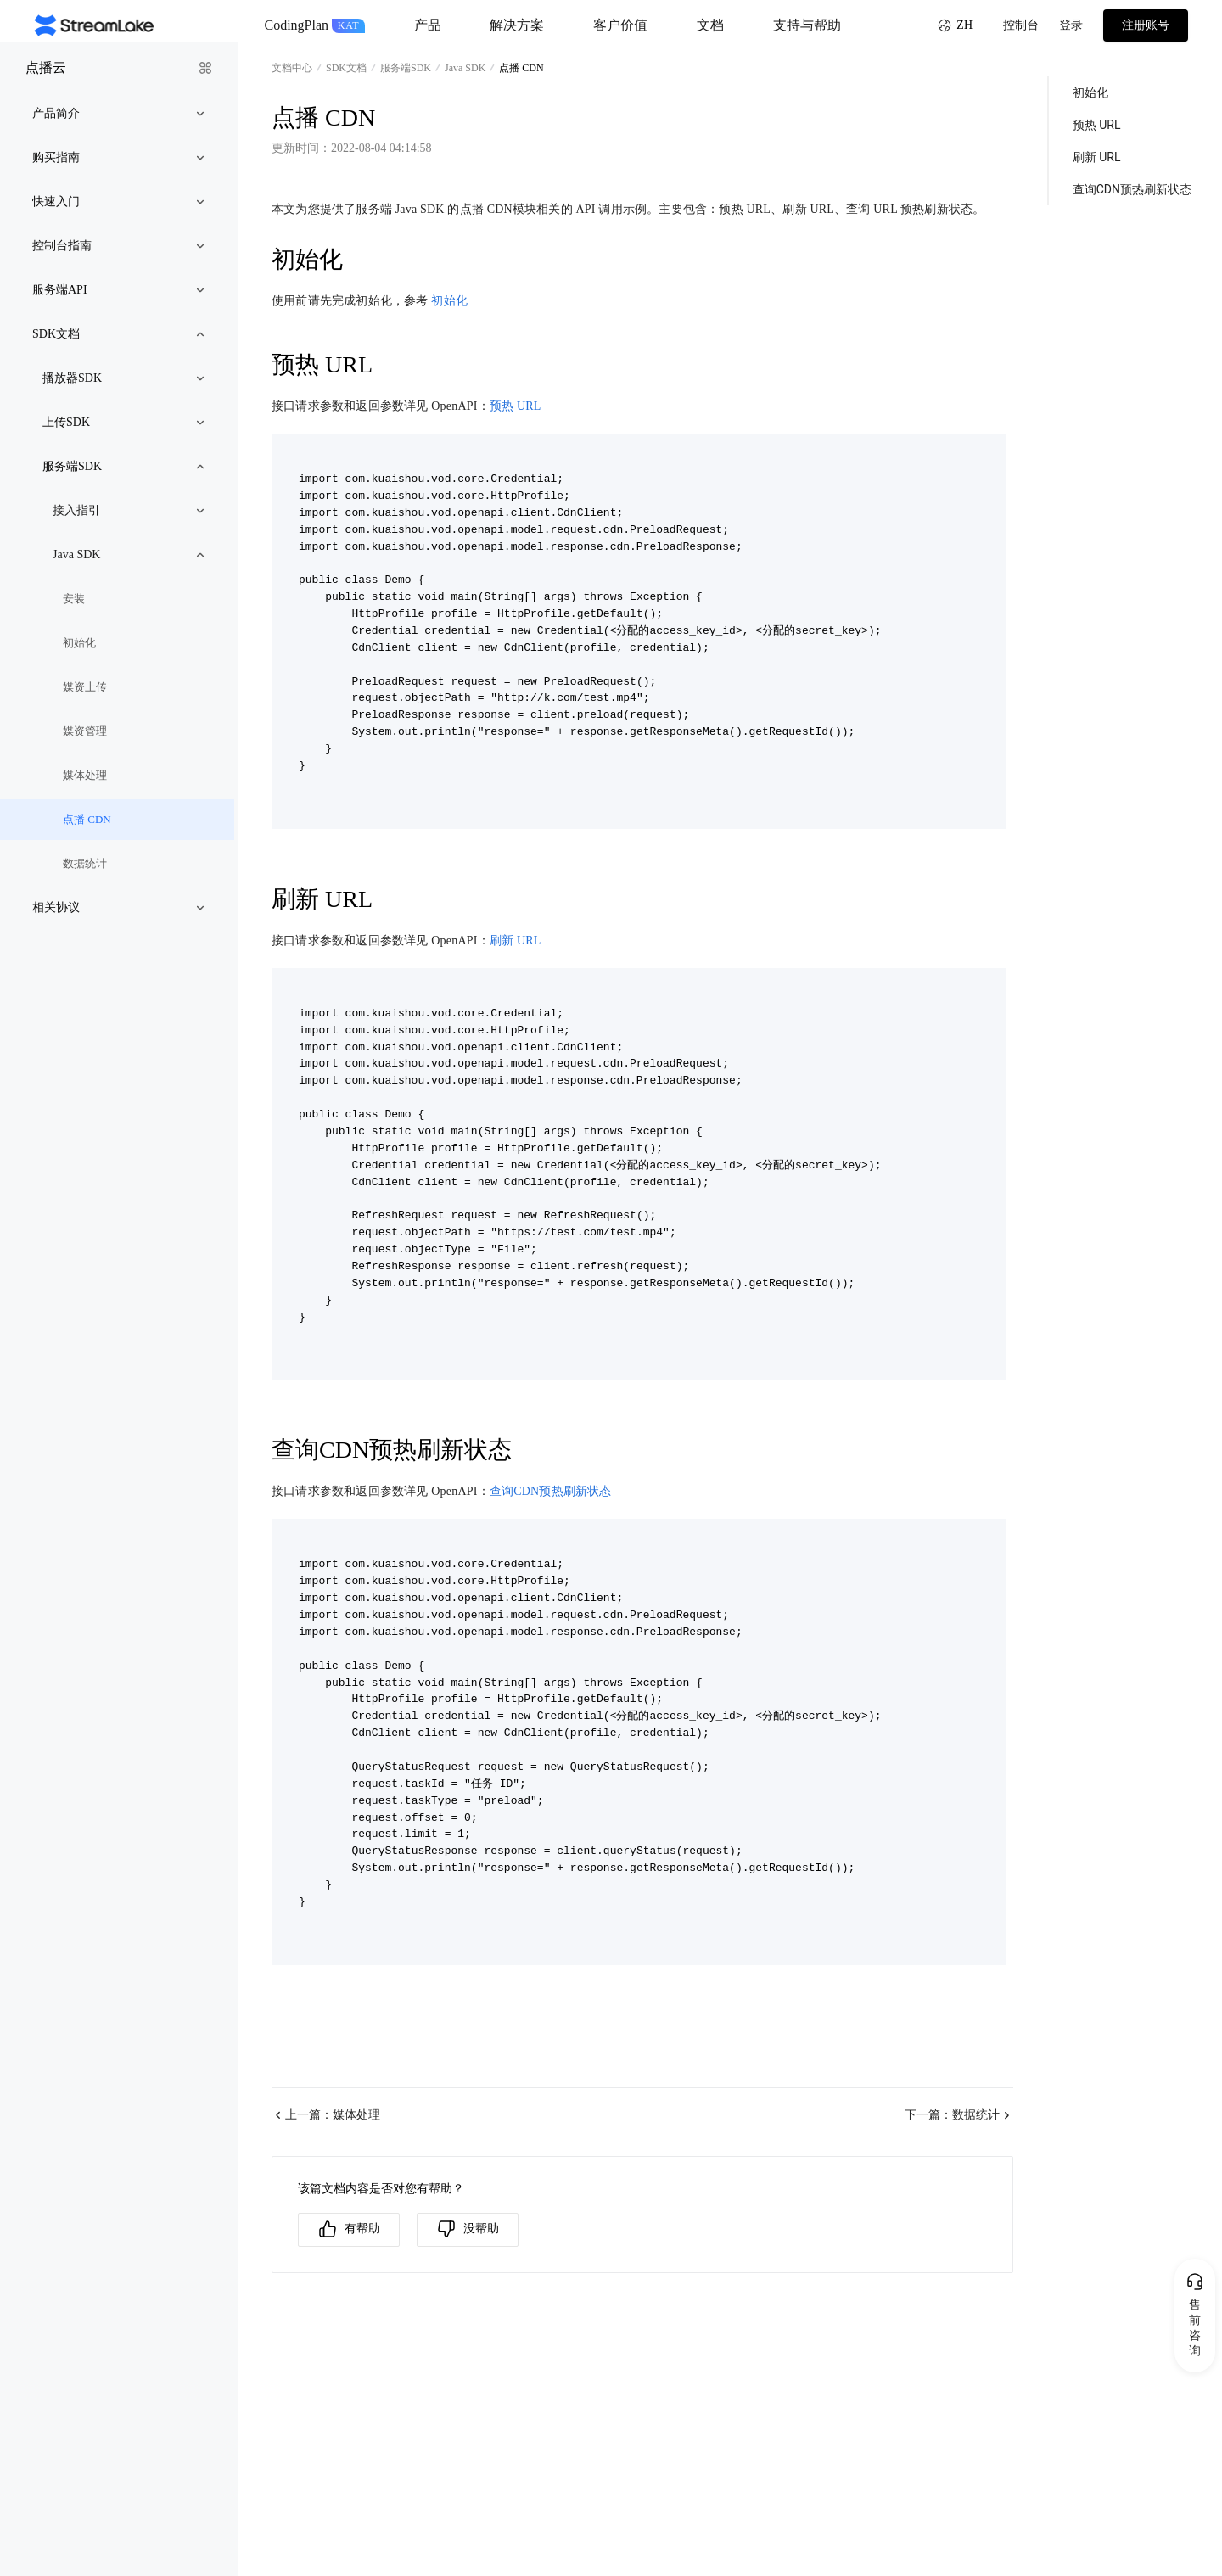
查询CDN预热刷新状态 (551, 1491)
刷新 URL (515, 940)
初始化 (449, 300)
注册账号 (1145, 25)
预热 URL (515, 406)
